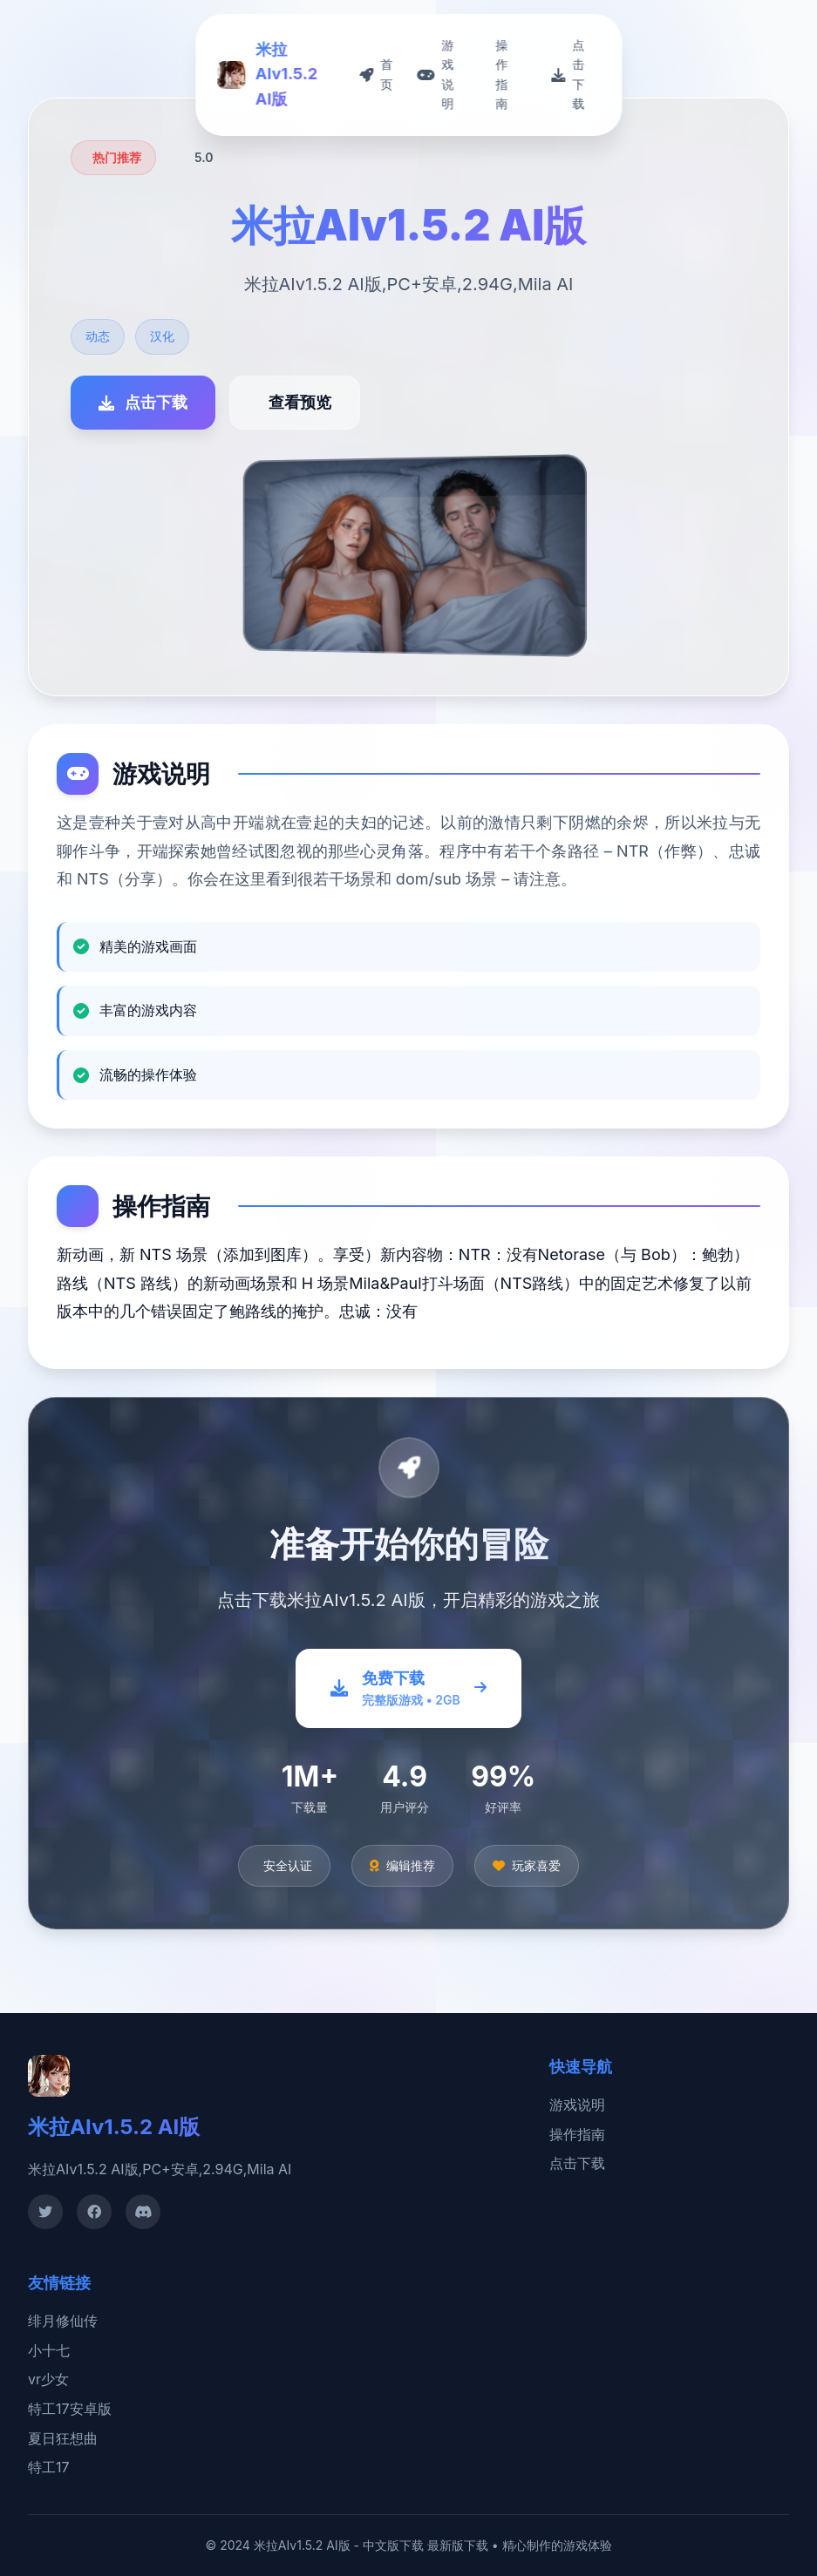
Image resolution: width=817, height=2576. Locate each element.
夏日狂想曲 (63, 2438)
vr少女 (48, 2379)
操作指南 (577, 2134)
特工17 (49, 2467)
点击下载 (577, 2163)
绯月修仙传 (63, 2320)
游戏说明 (577, 2104)
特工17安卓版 (70, 2408)
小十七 (49, 2350)
